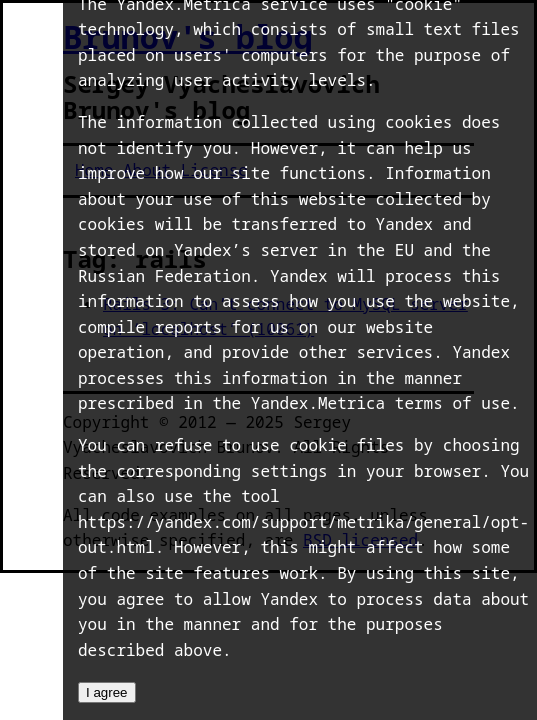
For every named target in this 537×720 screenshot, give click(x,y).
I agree (107, 692)
